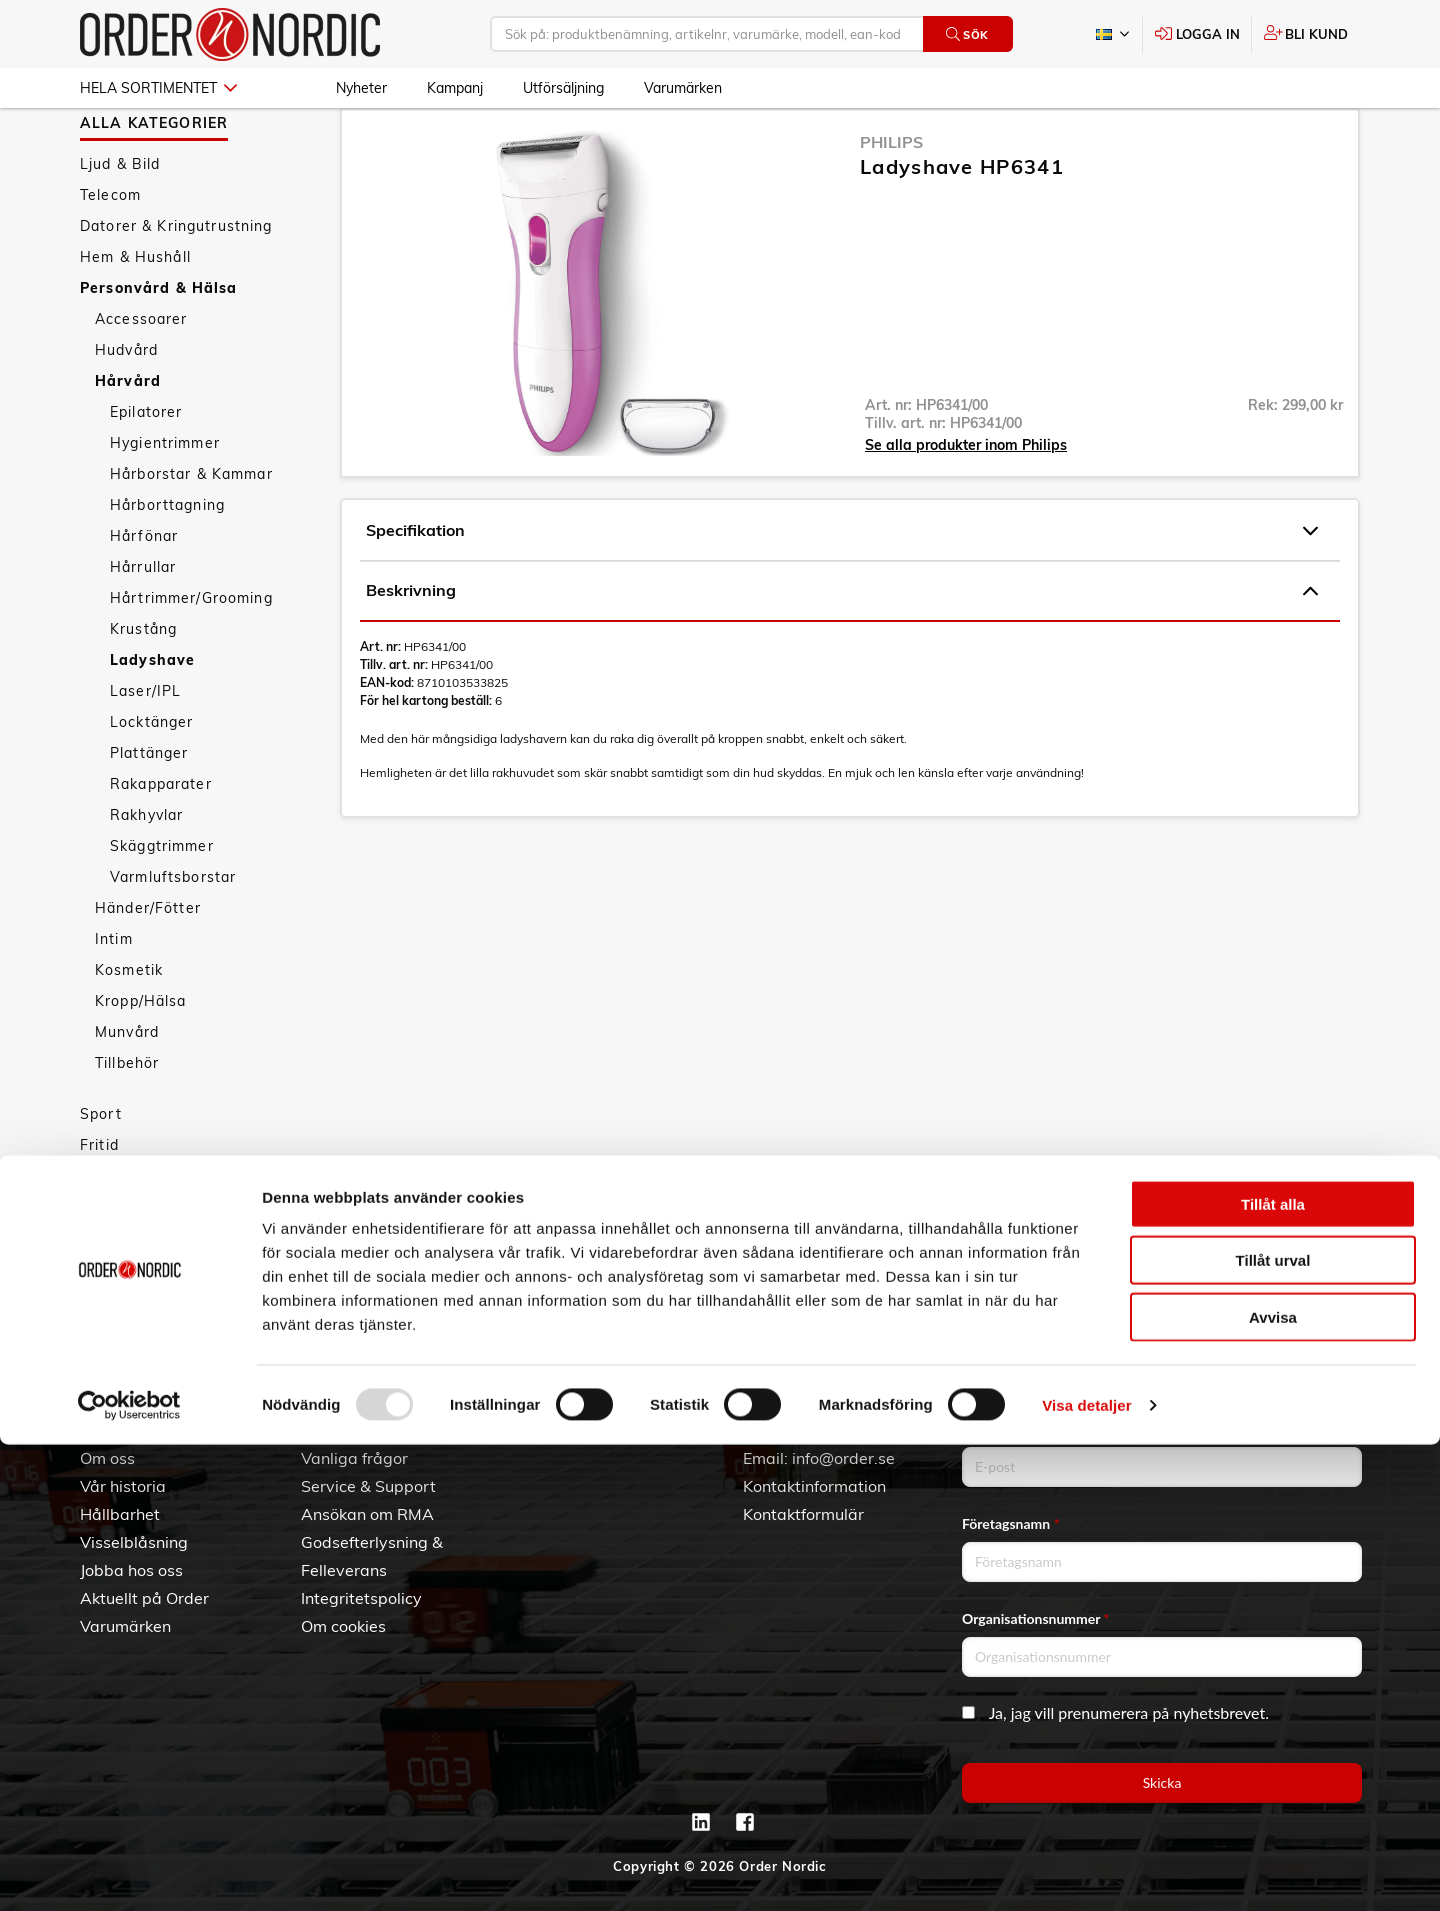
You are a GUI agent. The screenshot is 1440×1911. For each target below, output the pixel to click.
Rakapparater (161, 842)
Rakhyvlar (146, 873)
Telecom (110, 253)
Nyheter (361, 88)
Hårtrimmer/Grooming (191, 656)
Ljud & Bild (120, 222)
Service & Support (368, 1486)
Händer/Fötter (148, 966)
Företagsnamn (1011, 1523)
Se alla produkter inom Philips (966, 503)
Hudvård (126, 408)
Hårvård (128, 439)
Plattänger (149, 811)
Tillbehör (127, 1121)
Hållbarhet (120, 1514)
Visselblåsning (134, 1542)
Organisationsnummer (1036, 1618)
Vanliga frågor (354, 1458)
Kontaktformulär (803, 1514)
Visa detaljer (1086, 1871)
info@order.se (843, 1458)
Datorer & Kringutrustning (176, 284)
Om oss (107, 1458)
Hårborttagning (167, 563)
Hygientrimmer (165, 501)
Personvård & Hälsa (159, 346)
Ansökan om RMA (367, 1514)
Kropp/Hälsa (141, 1059)
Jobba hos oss (131, 1570)
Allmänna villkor (361, 1430)
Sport (101, 1172)
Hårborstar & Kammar (191, 532)
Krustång (143, 687)
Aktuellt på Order (144, 1598)
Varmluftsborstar (173, 935)
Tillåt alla (1273, 1670)
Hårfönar (144, 594)
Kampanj (455, 88)
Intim (114, 997)
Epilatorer (146, 470)
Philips (891, 200)
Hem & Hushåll (135, 315)
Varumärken (683, 88)
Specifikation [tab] (842, 589)
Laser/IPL (145, 749)
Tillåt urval (1273, 1727)
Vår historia (123, 1486)
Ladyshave (152, 718)
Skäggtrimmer (162, 904)
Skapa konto (568, 1430)
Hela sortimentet (158, 88)
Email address (1009, 1428)
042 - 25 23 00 (861, 1430)
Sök (967, 34)
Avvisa (1273, 1783)
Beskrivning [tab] (842, 649)
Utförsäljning (563, 88)
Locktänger (151, 780)
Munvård (127, 1090)
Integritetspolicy (361, 1598)
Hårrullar (143, 625)
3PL (94, 1430)
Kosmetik (129, 1028)
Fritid (99, 1203)
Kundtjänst (359, 1397)
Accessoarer (141, 377)
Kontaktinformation (814, 1486)
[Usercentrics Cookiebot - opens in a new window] (129, 1872)
